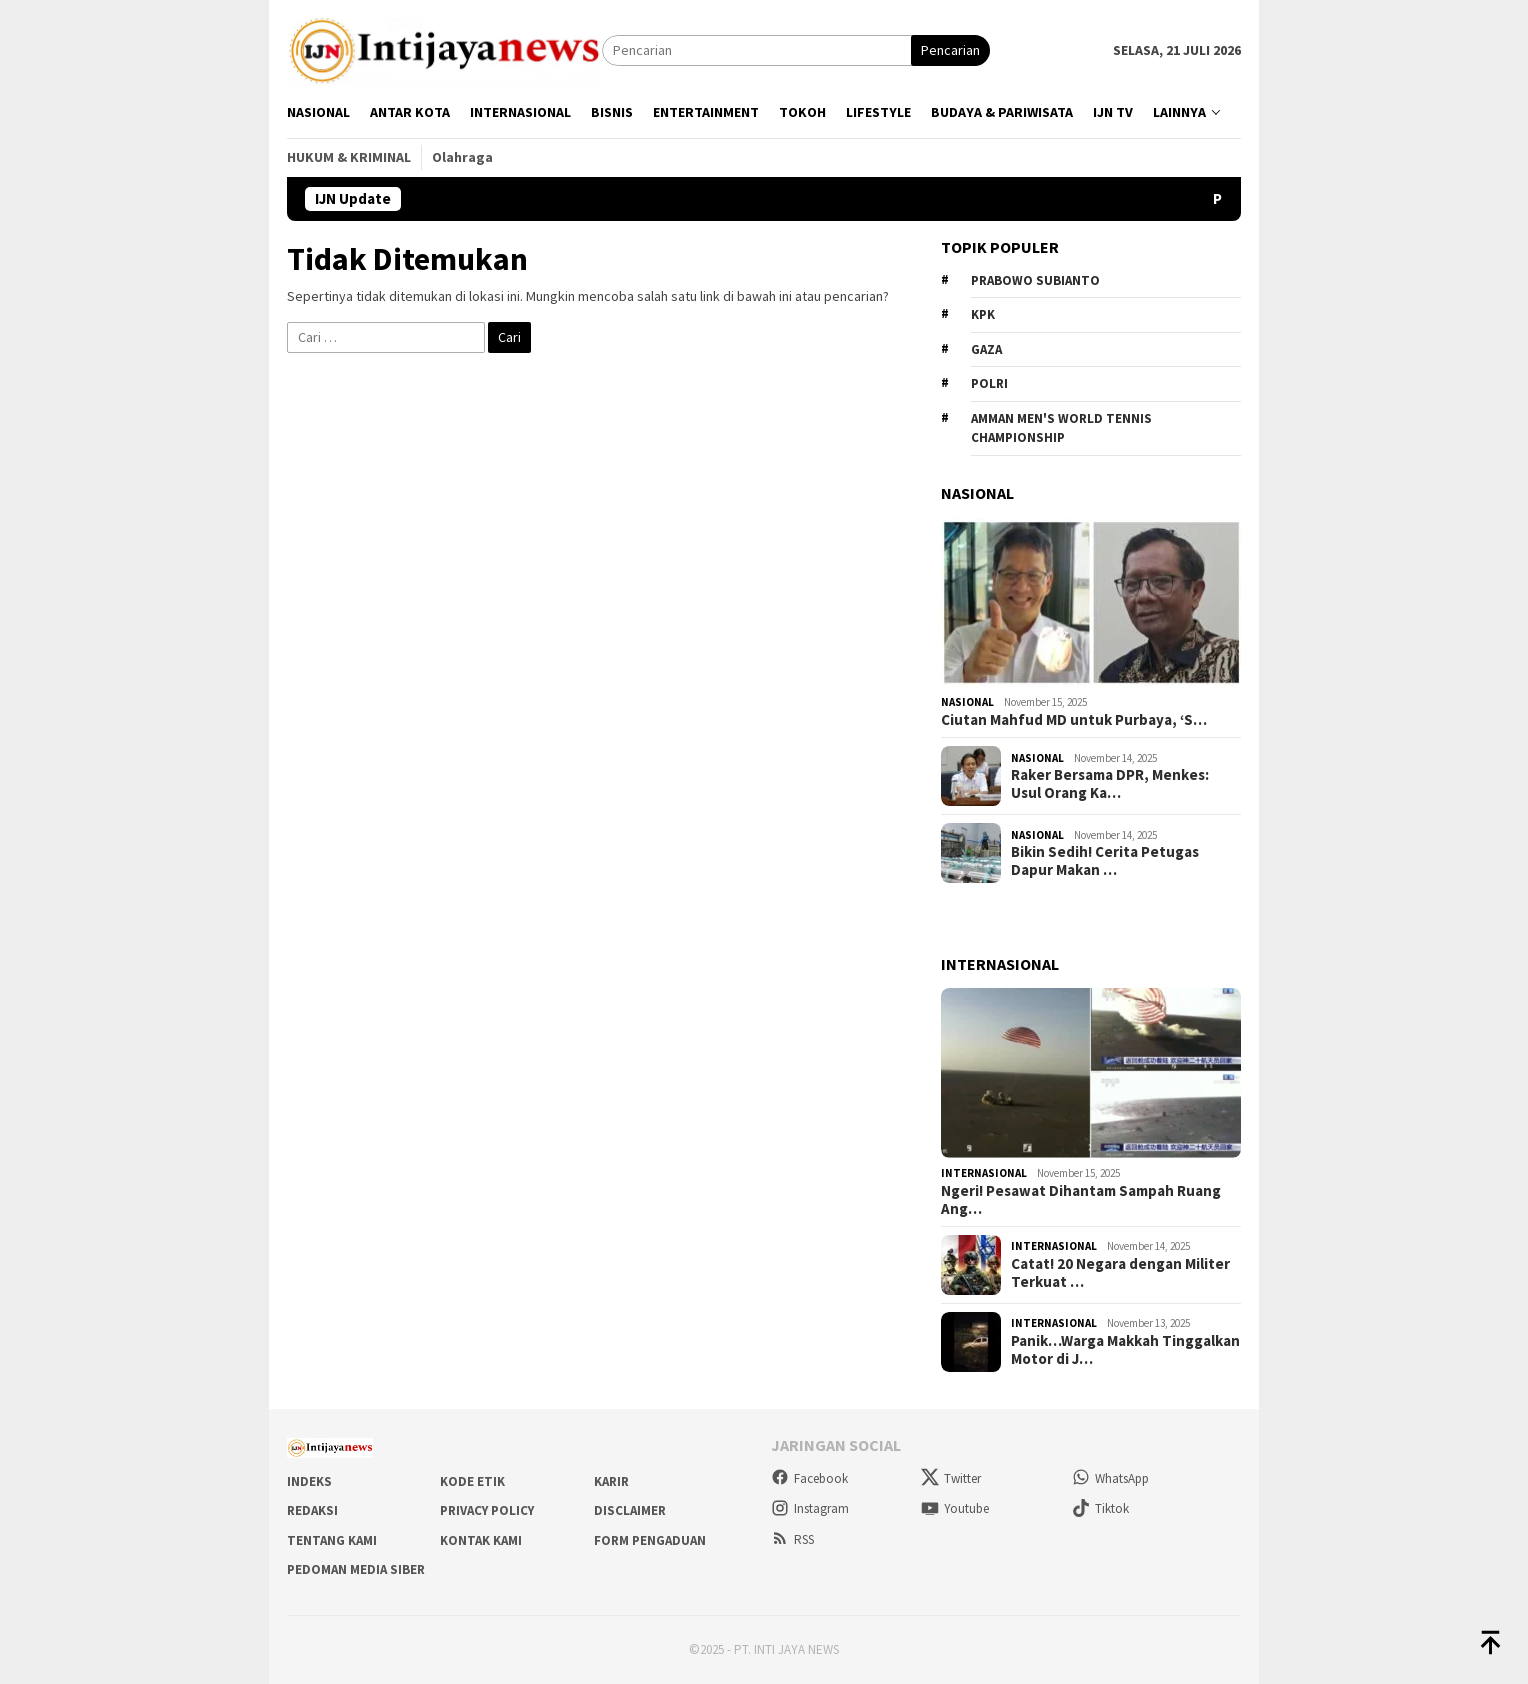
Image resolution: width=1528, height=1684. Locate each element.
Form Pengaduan (650, 1540)
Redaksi (312, 1510)
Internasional (984, 1173)
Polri (989, 383)
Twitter (951, 1478)
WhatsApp (1110, 1478)
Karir (611, 1481)
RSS (792, 1539)
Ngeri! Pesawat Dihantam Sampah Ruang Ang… (1081, 1200)
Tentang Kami (332, 1540)
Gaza (986, 349)
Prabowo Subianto (1035, 280)
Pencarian (950, 50)
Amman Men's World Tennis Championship (1061, 428)
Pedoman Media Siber (356, 1569)
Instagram (810, 1508)
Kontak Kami (481, 1540)
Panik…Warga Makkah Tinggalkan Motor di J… (1125, 1350)
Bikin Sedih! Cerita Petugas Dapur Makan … (1105, 861)
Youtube (955, 1508)
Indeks (309, 1481)
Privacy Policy (487, 1510)
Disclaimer (630, 1510)
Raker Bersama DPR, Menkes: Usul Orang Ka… (1110, 784)
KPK (983, 314)
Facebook (809, 1478)
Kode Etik (472, 1481)
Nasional (967, 702)
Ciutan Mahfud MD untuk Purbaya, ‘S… (1074, 720)
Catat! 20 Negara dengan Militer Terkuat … (1120, 1273)
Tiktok (1100, 1508)
